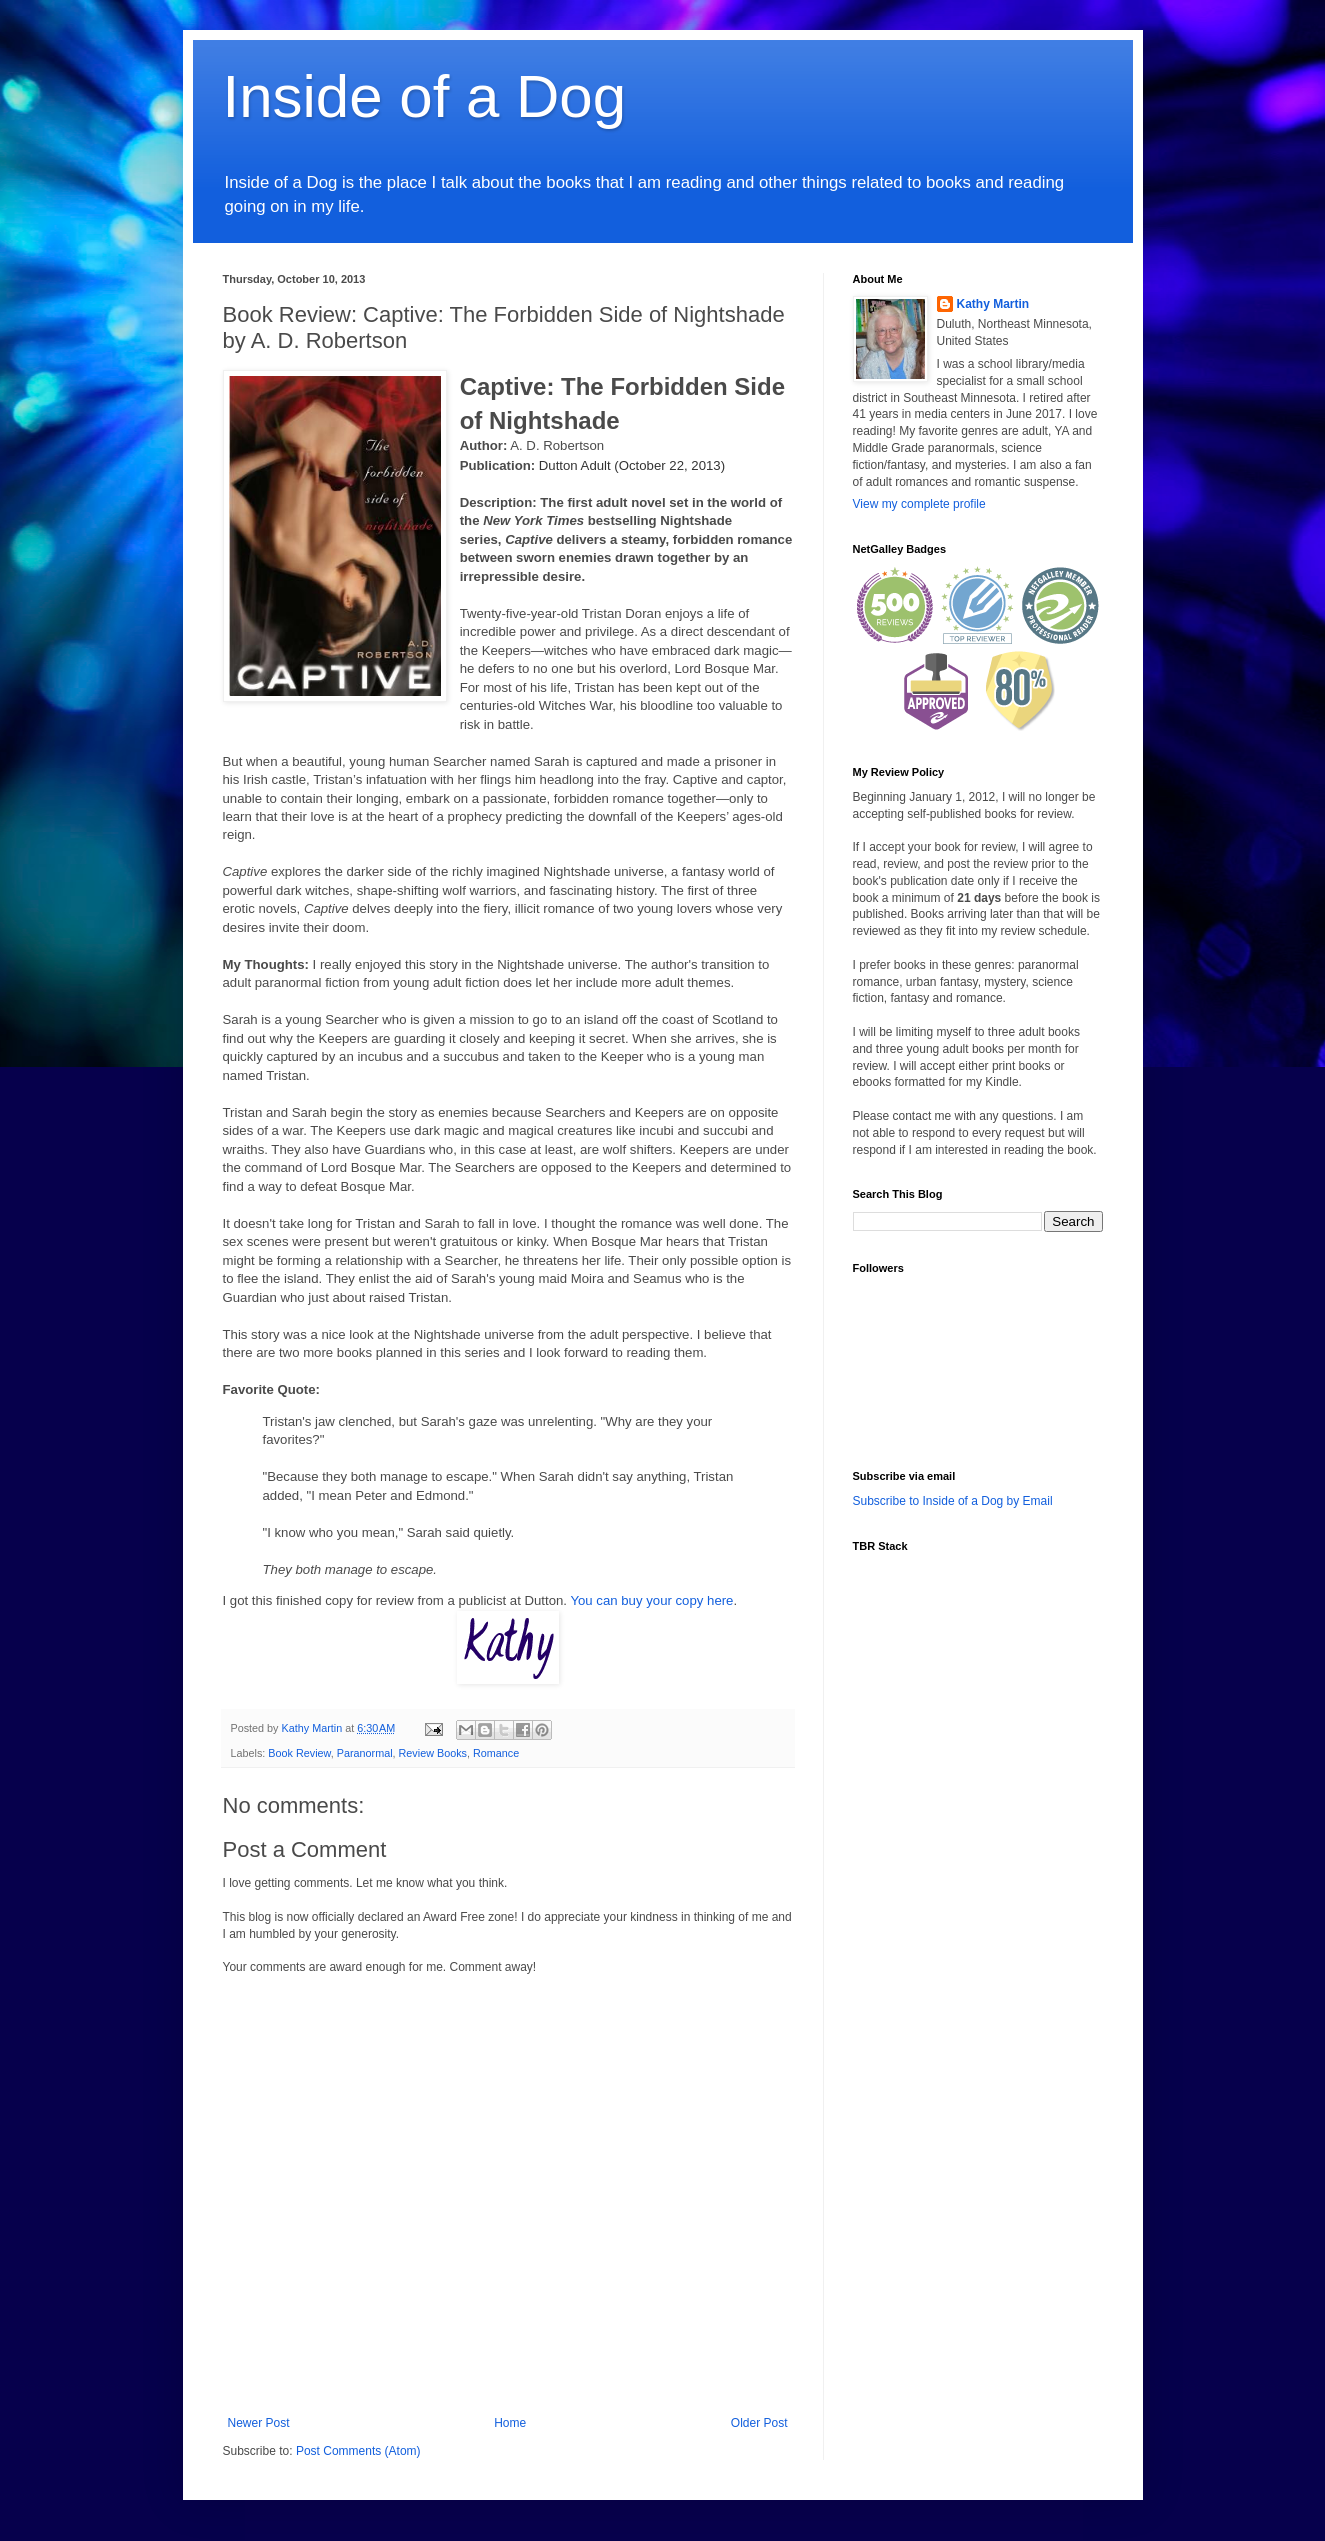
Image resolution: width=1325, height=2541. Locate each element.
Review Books (433, 1753)
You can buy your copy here (651, 1600)
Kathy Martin (993, 304)
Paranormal (365, 1753)
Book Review (299, 1753)
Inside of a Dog (425, 96)
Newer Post (259, 2423)
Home (510, 2423)
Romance (496, 1753)
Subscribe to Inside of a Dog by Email (953, 1501)
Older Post (759, 2423)
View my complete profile (919, 504)
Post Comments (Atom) (358, 2451)
